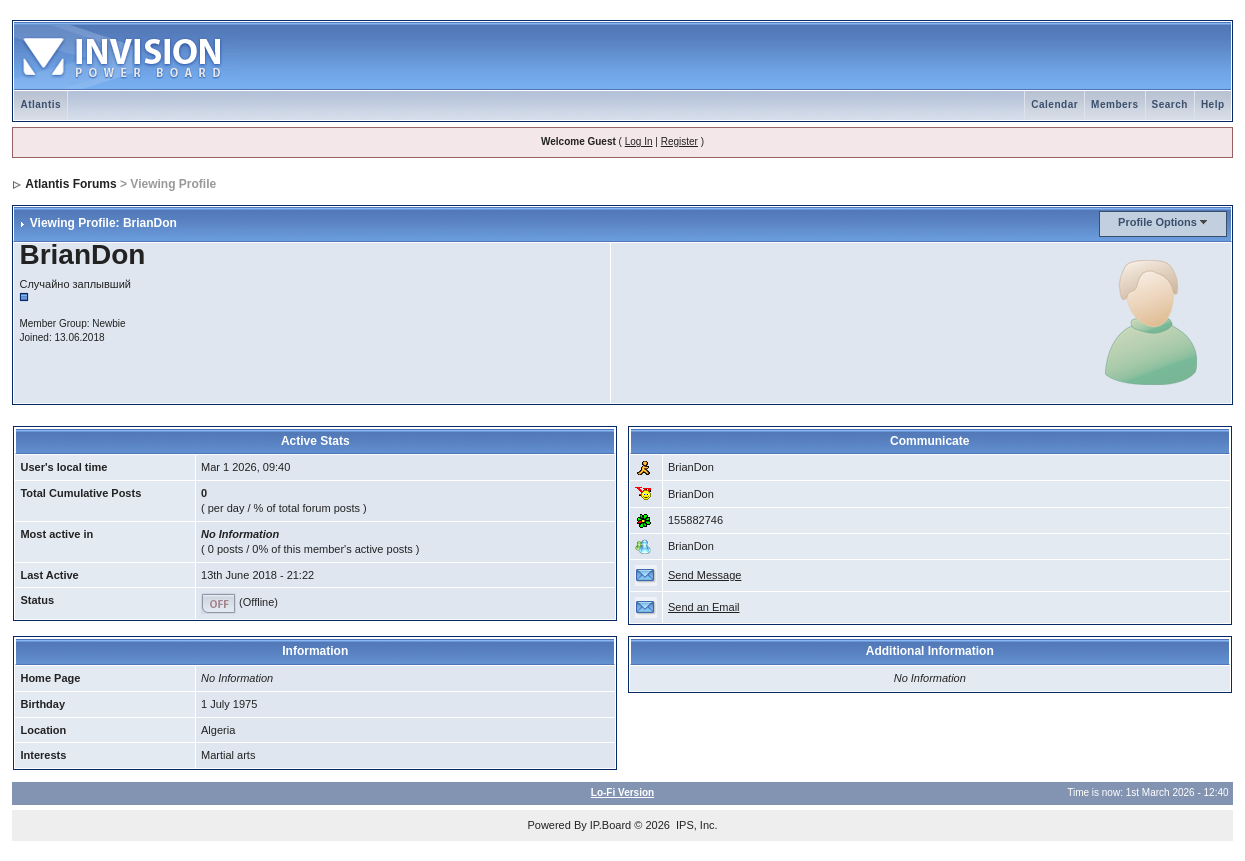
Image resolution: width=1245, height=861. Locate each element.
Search (1170, 104)
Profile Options (1157, 222)
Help (1213, 104)
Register (679, 141)
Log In (639, 141)
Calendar (1054, 104)
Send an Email (704, 607)
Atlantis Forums (70, 184)
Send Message (704, 575)
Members (1114, 104)
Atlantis (40, 104)
